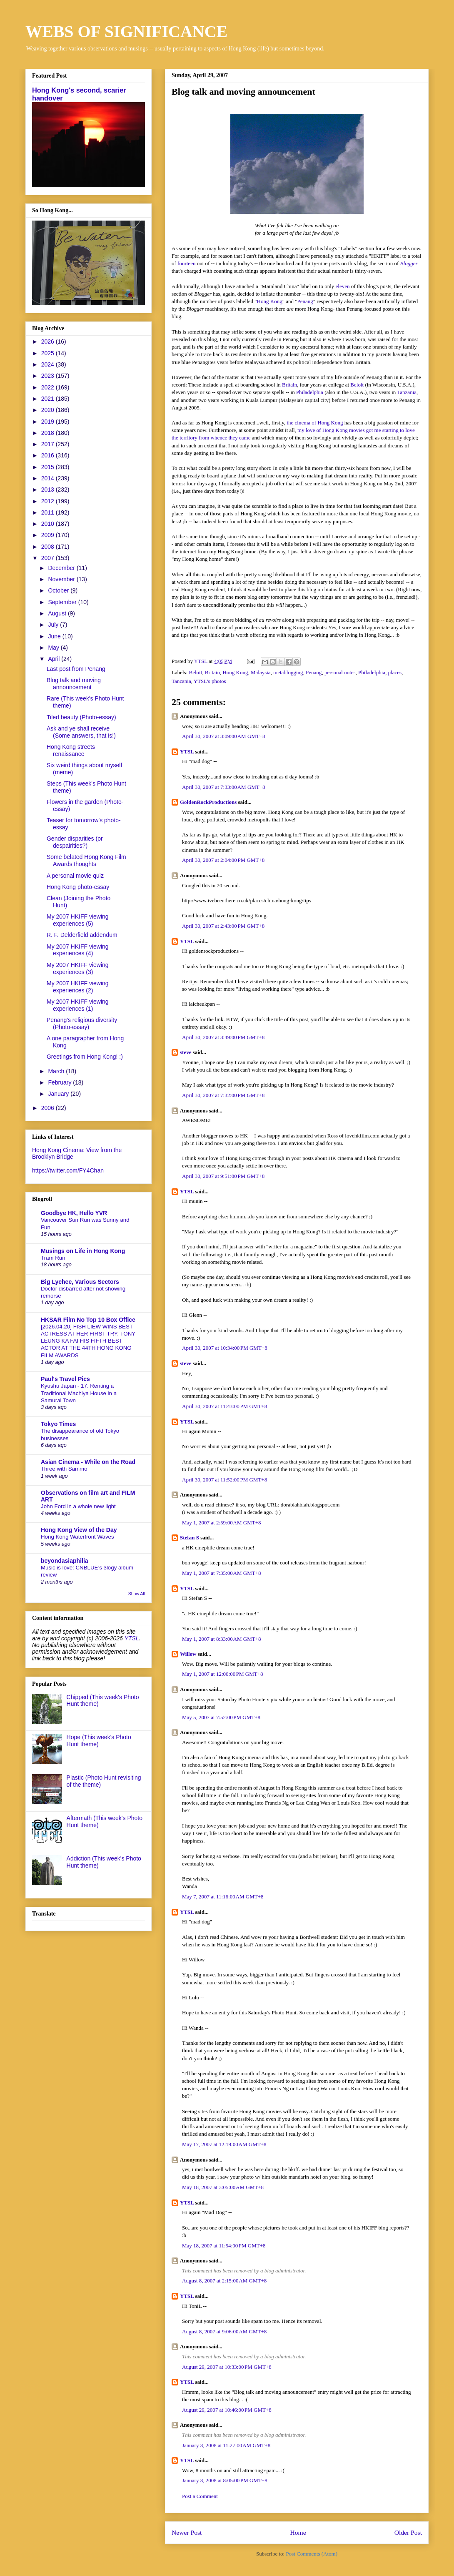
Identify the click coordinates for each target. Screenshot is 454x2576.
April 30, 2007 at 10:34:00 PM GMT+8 (224, 1348)
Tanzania (407, 392)
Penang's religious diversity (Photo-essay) (82, 1023)
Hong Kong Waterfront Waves (77, 1537)
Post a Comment (200, 2496)
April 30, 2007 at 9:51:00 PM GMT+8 (223, 1176)
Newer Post (187, 2532)
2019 (48, 421)
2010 (48, 523)
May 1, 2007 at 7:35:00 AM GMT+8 (221, 1573)
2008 (48, 546)
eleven (343, 286)
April (54, 658)
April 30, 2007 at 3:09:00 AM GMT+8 (223, 736)
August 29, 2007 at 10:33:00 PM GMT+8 (227, 2367)
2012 (48, 501)
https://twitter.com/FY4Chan (68, 1170)
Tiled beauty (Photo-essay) (81, 717)
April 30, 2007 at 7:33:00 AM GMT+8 (223, 787)
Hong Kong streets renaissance (71, 750)
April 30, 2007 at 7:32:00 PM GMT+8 (223, 1095)
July (54, 624)
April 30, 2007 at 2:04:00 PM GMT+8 (223, 860)
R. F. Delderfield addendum (82, 934)
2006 (48, 1108)
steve (185, 1052)
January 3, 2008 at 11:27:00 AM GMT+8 (226, 2445)
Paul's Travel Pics (65, 1379)
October (59, 590)
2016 (48, 455)
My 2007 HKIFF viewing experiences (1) (78, 1005)
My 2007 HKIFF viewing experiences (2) (78, 987)
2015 (48, 467)
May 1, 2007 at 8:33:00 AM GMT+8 (221, 1639)
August (57, 613)
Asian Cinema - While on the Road (88, 1462)
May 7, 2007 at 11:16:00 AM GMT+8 (223, 1896)
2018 (48, 432)
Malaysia (261, 672)
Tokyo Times (58, 1424)
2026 (48, 341)
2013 (48, 489)
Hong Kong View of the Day (79, 1530)
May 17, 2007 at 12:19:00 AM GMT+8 (224, 2144)
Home (298, 2532)
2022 (48, 387)
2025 (48, 353)
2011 (48, 512)
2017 (48, 444)
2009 (48, 535)
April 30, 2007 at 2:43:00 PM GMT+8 (223, 926)
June (55, 636)
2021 (48, 398)
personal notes (340, 672)
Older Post (408, 2532)
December (62, 568)
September (63, 602)
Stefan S (189, 1537)
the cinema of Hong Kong (315, 422)
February (60, 1082)
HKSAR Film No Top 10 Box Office (88, 1319)
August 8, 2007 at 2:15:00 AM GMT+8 (224, 2280)
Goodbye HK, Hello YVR (74, 1213)
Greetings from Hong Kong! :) (85, 1056)
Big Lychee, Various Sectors (80, 1281)
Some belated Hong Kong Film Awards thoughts (86, 860)
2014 (48, 478)
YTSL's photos (210, 681)
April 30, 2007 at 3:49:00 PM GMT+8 (223, 1037)
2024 (48, 364)
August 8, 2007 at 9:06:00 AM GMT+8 (224, 2331)
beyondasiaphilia (64, 1560)
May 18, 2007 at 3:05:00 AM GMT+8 (223, 2187)
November (62, 579)
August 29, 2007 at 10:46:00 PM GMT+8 (227, 2410)
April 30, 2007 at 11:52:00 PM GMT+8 (224, 1479)
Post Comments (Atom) (311, 2554)
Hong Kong (269, 301)
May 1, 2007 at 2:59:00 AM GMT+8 (221, 1522)
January (59, 1093)
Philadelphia (309, 392)
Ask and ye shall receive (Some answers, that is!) (81, 732)
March (57, 1071)
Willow (188, 1654)
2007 (48, 558)
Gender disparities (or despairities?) (75, 842)
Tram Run (53, 1258)
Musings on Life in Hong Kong (83, 1251)
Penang (305, 301)
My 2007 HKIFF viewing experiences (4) (78, 950)
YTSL (187, 751)
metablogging (288, 672)
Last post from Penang (76, 668)
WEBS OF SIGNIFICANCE (126, 31)
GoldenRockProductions (208, 802)
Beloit (357, 385)
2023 (48, 375)
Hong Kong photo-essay (78, 887)
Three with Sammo (64, 1469)
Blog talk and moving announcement (74, 683)
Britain (289, 385)
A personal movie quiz (75, 875)
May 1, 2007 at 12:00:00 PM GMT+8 (222, 1674)
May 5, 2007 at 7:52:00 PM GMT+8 (221, 1717)
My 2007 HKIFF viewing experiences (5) (78, 920)
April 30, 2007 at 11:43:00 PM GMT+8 (224, 1406)
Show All (136, 1593)
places (395, 672)
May (54, 647)
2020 (48, 410)
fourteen (186, 263)
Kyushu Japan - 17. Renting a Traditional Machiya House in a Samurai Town (79, 1393)
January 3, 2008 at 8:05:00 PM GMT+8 (224, 2480)
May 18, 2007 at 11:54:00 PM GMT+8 (224, 2245)
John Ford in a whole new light (78, 1506)
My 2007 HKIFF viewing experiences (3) (78, 968)
